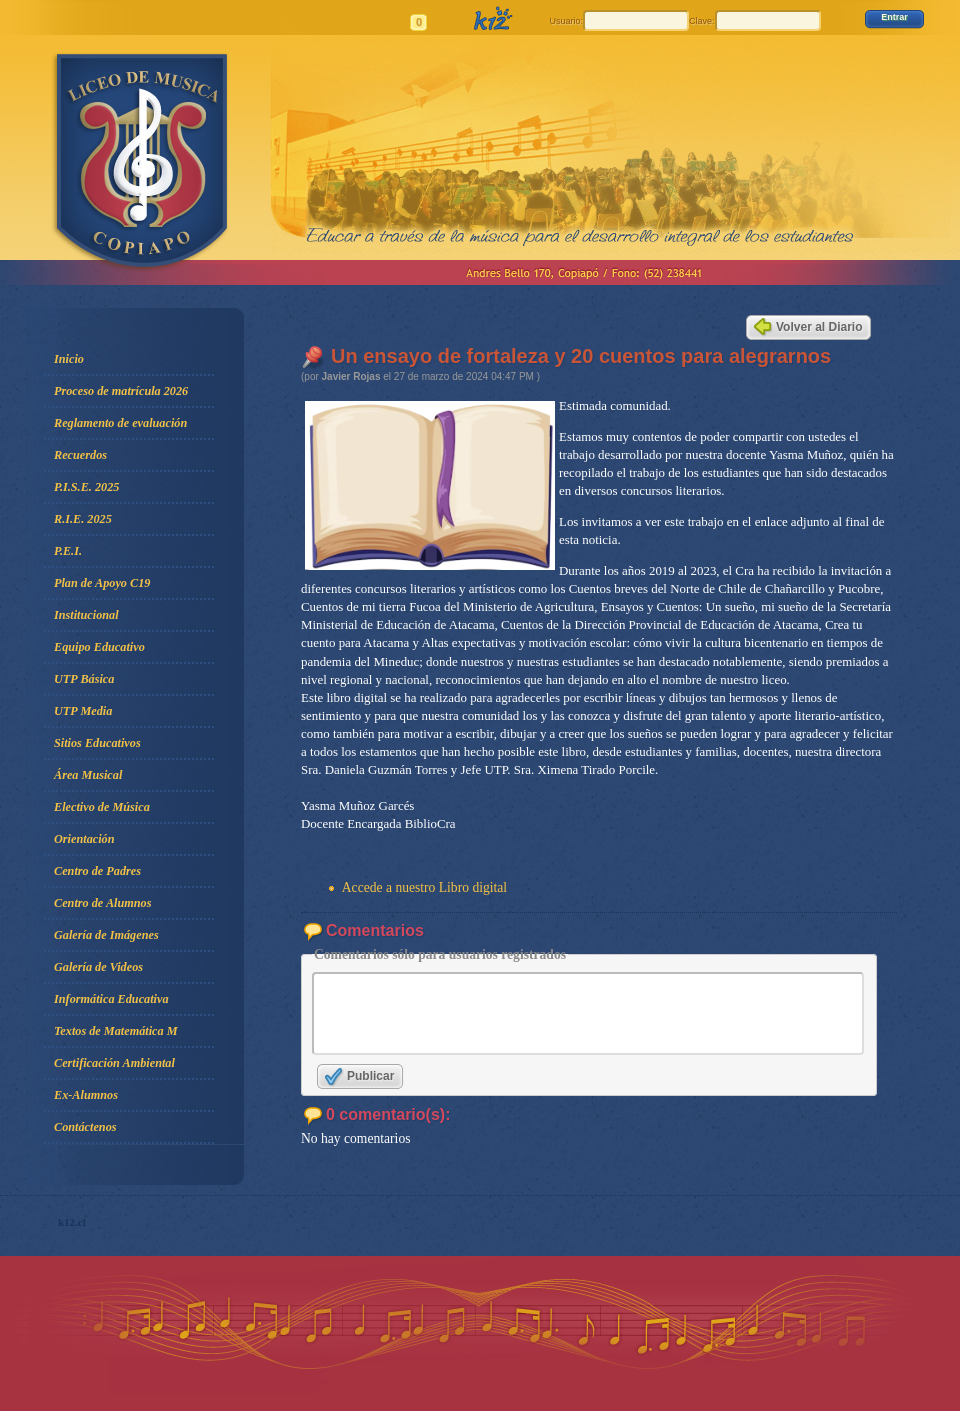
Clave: (702, 21)
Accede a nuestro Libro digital (424, 887)
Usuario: (566, 21)
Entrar (894, 17)
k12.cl (72, 1237)
